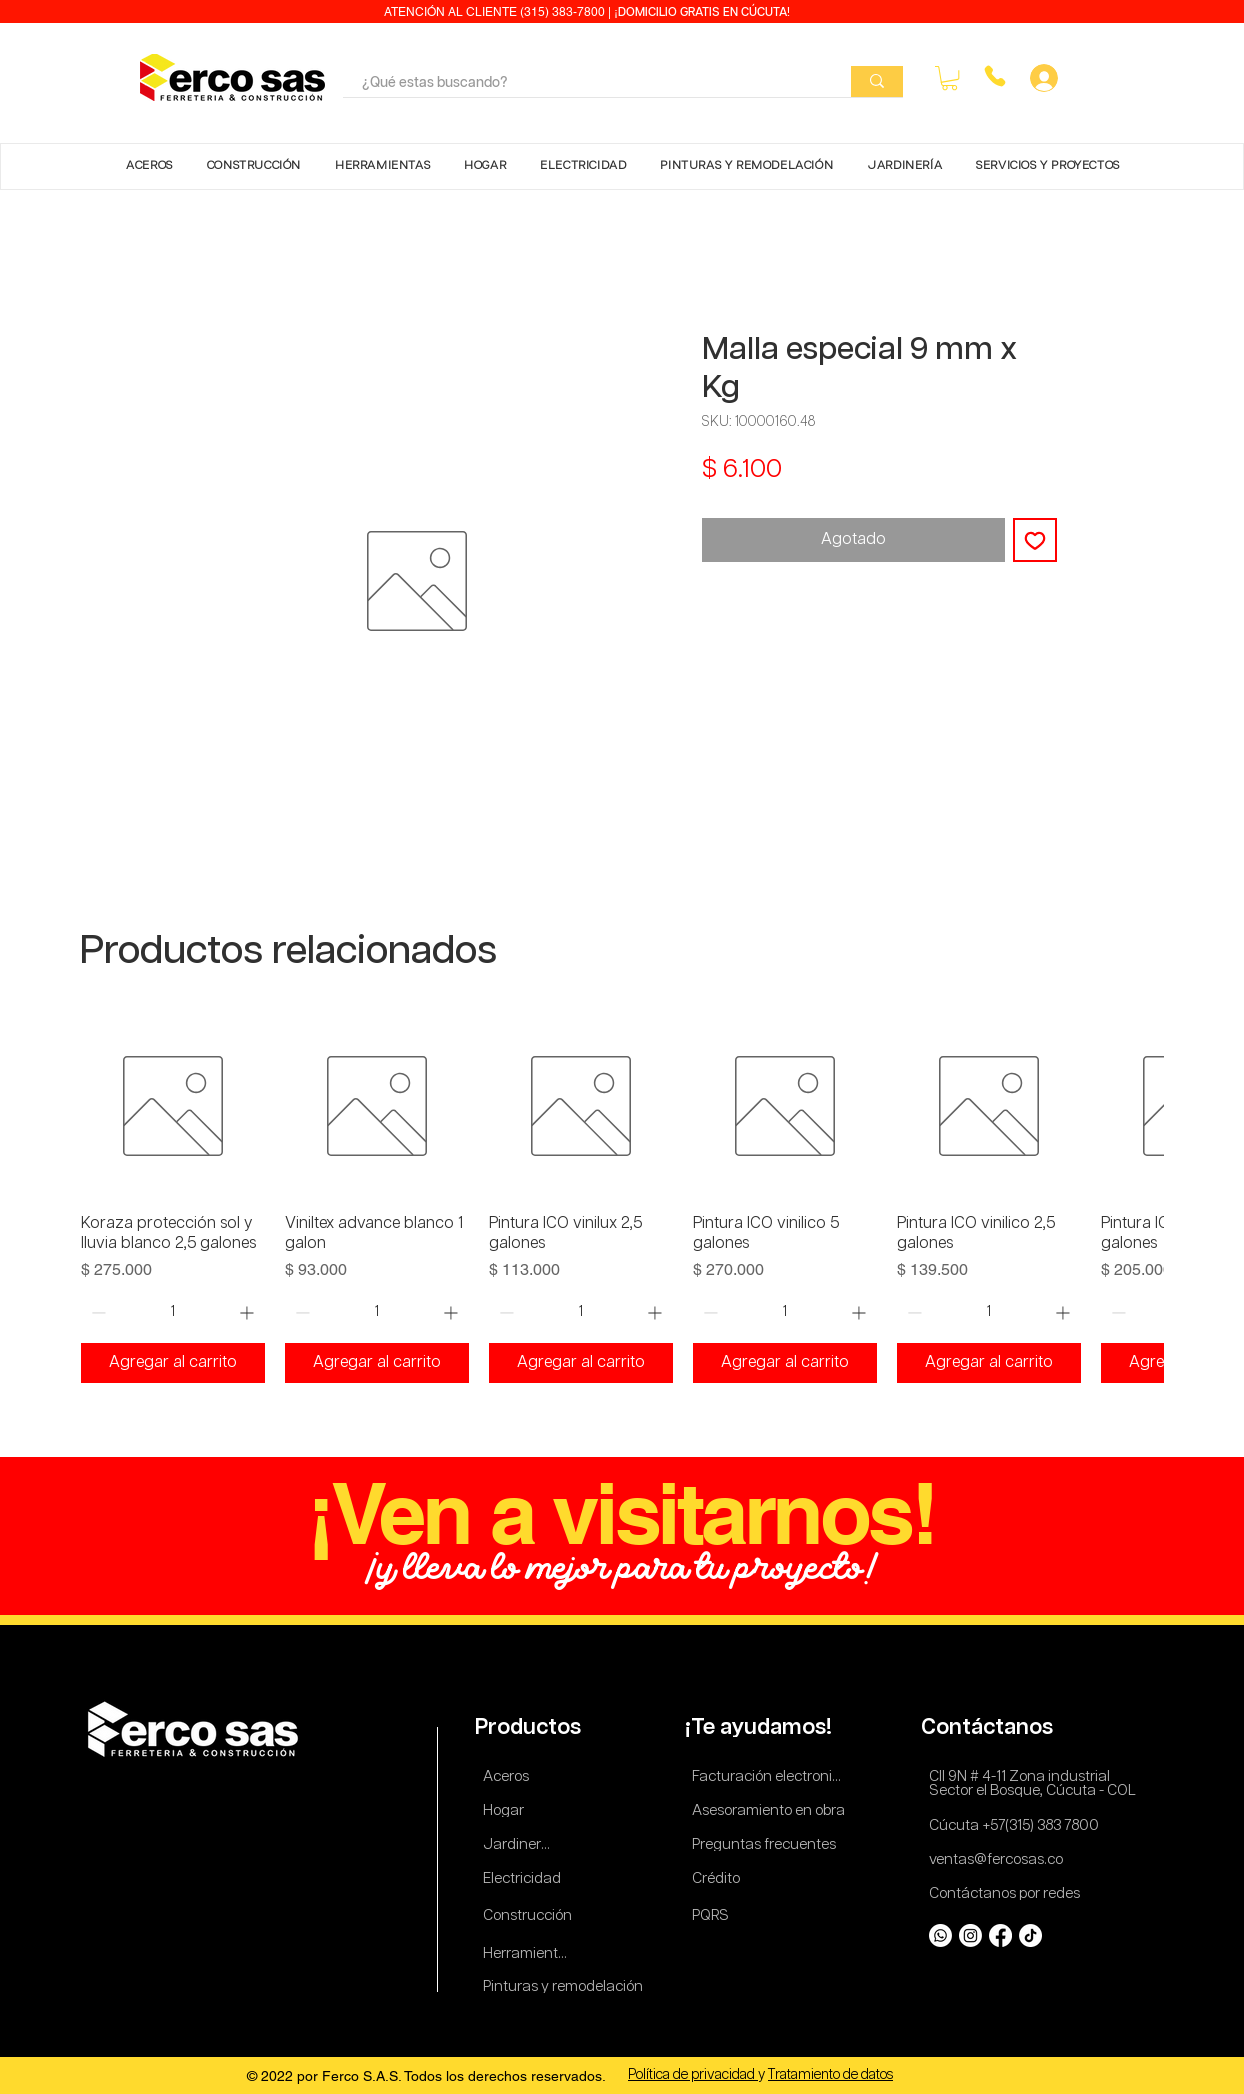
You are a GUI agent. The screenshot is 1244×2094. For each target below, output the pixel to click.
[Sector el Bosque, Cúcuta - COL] (1035, 1790)
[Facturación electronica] (771, 1776)
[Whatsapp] (940, 1935)
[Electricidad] (525, 1878)
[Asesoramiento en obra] (771, 1810)
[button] (949, 78)
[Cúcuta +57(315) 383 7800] (1018, 1825)
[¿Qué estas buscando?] (582, 84)
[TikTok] (1030, 1935)
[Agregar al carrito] (173, 1363)
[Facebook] (1000, 1935)
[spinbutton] (172, 1312)
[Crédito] (718, 1878)
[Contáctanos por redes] (1008, 1893)
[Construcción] (528, 1915)
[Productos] (530, 1727)
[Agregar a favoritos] (1035, 540)
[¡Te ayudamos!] (761, 1727)
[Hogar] (509, 1810)
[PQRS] (714, 1915)
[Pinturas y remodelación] (564, 1986)
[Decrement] (96, 1312)
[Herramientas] (528, 1953)
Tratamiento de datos (830, 2075)
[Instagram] (970, 1935)
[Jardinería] (518, 1844)
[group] (622, 1198)
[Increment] (248, 1312)
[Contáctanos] (991, 1727)
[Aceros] (509, 1776)
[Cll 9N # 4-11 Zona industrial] (1031, 1776)
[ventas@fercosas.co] (1002, 1859)
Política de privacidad (693, 2075)
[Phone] (994, 76)
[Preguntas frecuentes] (765, 1844)
